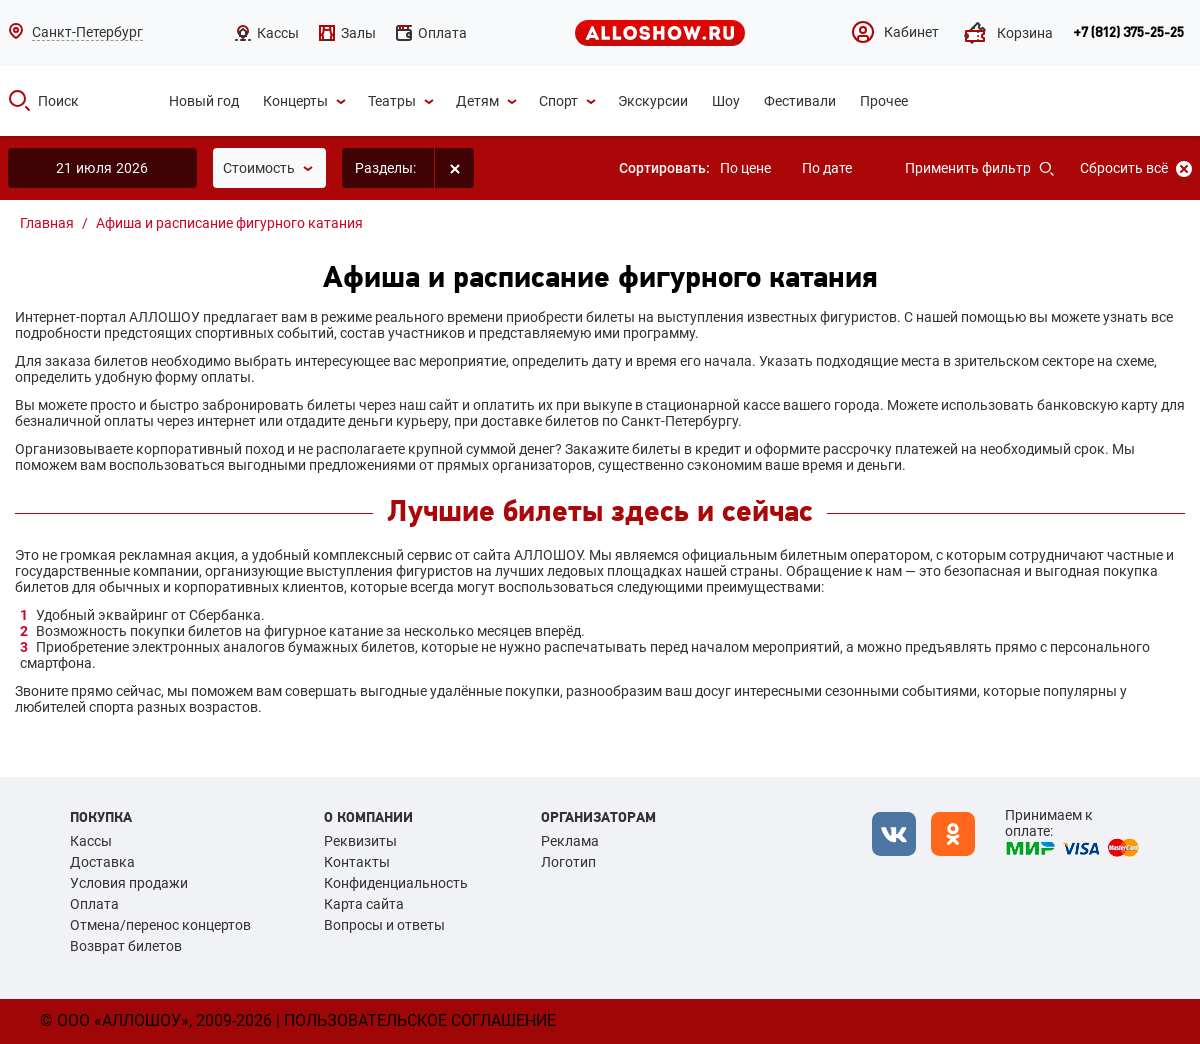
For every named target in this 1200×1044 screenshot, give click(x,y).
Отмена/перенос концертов (160, 925)
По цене (745, 168)
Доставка (102, 862)
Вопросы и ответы (384, 925)
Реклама (570, 841)
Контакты (357, 862)
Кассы (91, 841)
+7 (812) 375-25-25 (1128, 33)
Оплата (94, 904)
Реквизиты (360, 841)
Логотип (568, 862)
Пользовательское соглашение (420, 1020)
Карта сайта (364, 904)
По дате (827, 168)
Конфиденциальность (396, 883)
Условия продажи (129, 883)
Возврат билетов (126, 946)
